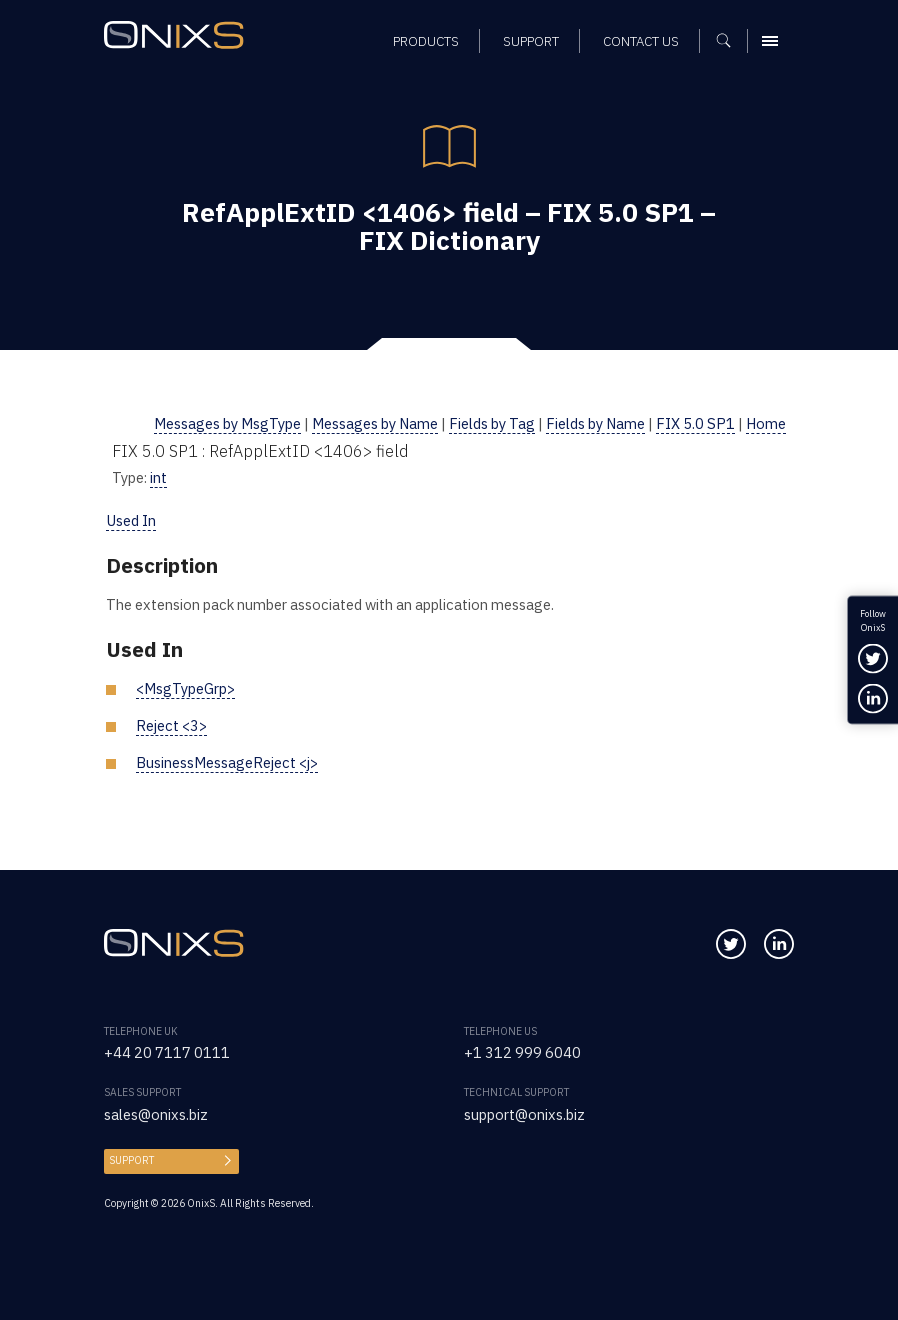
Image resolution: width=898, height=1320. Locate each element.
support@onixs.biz (524, 1114)
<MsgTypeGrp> (185, 688)
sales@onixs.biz (156, 1114)
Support (131, 1160)
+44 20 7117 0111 (167, 1052)
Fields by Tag (492, 423)
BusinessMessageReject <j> (227, 762)
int (158, 477)
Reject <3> (171, 725)
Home (766, 423)
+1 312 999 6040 (522, 1052)
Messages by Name (375, 423)
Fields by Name (595, 423)
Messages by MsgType (227, 423)
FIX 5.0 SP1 (695, 423)
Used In (131, 520)
